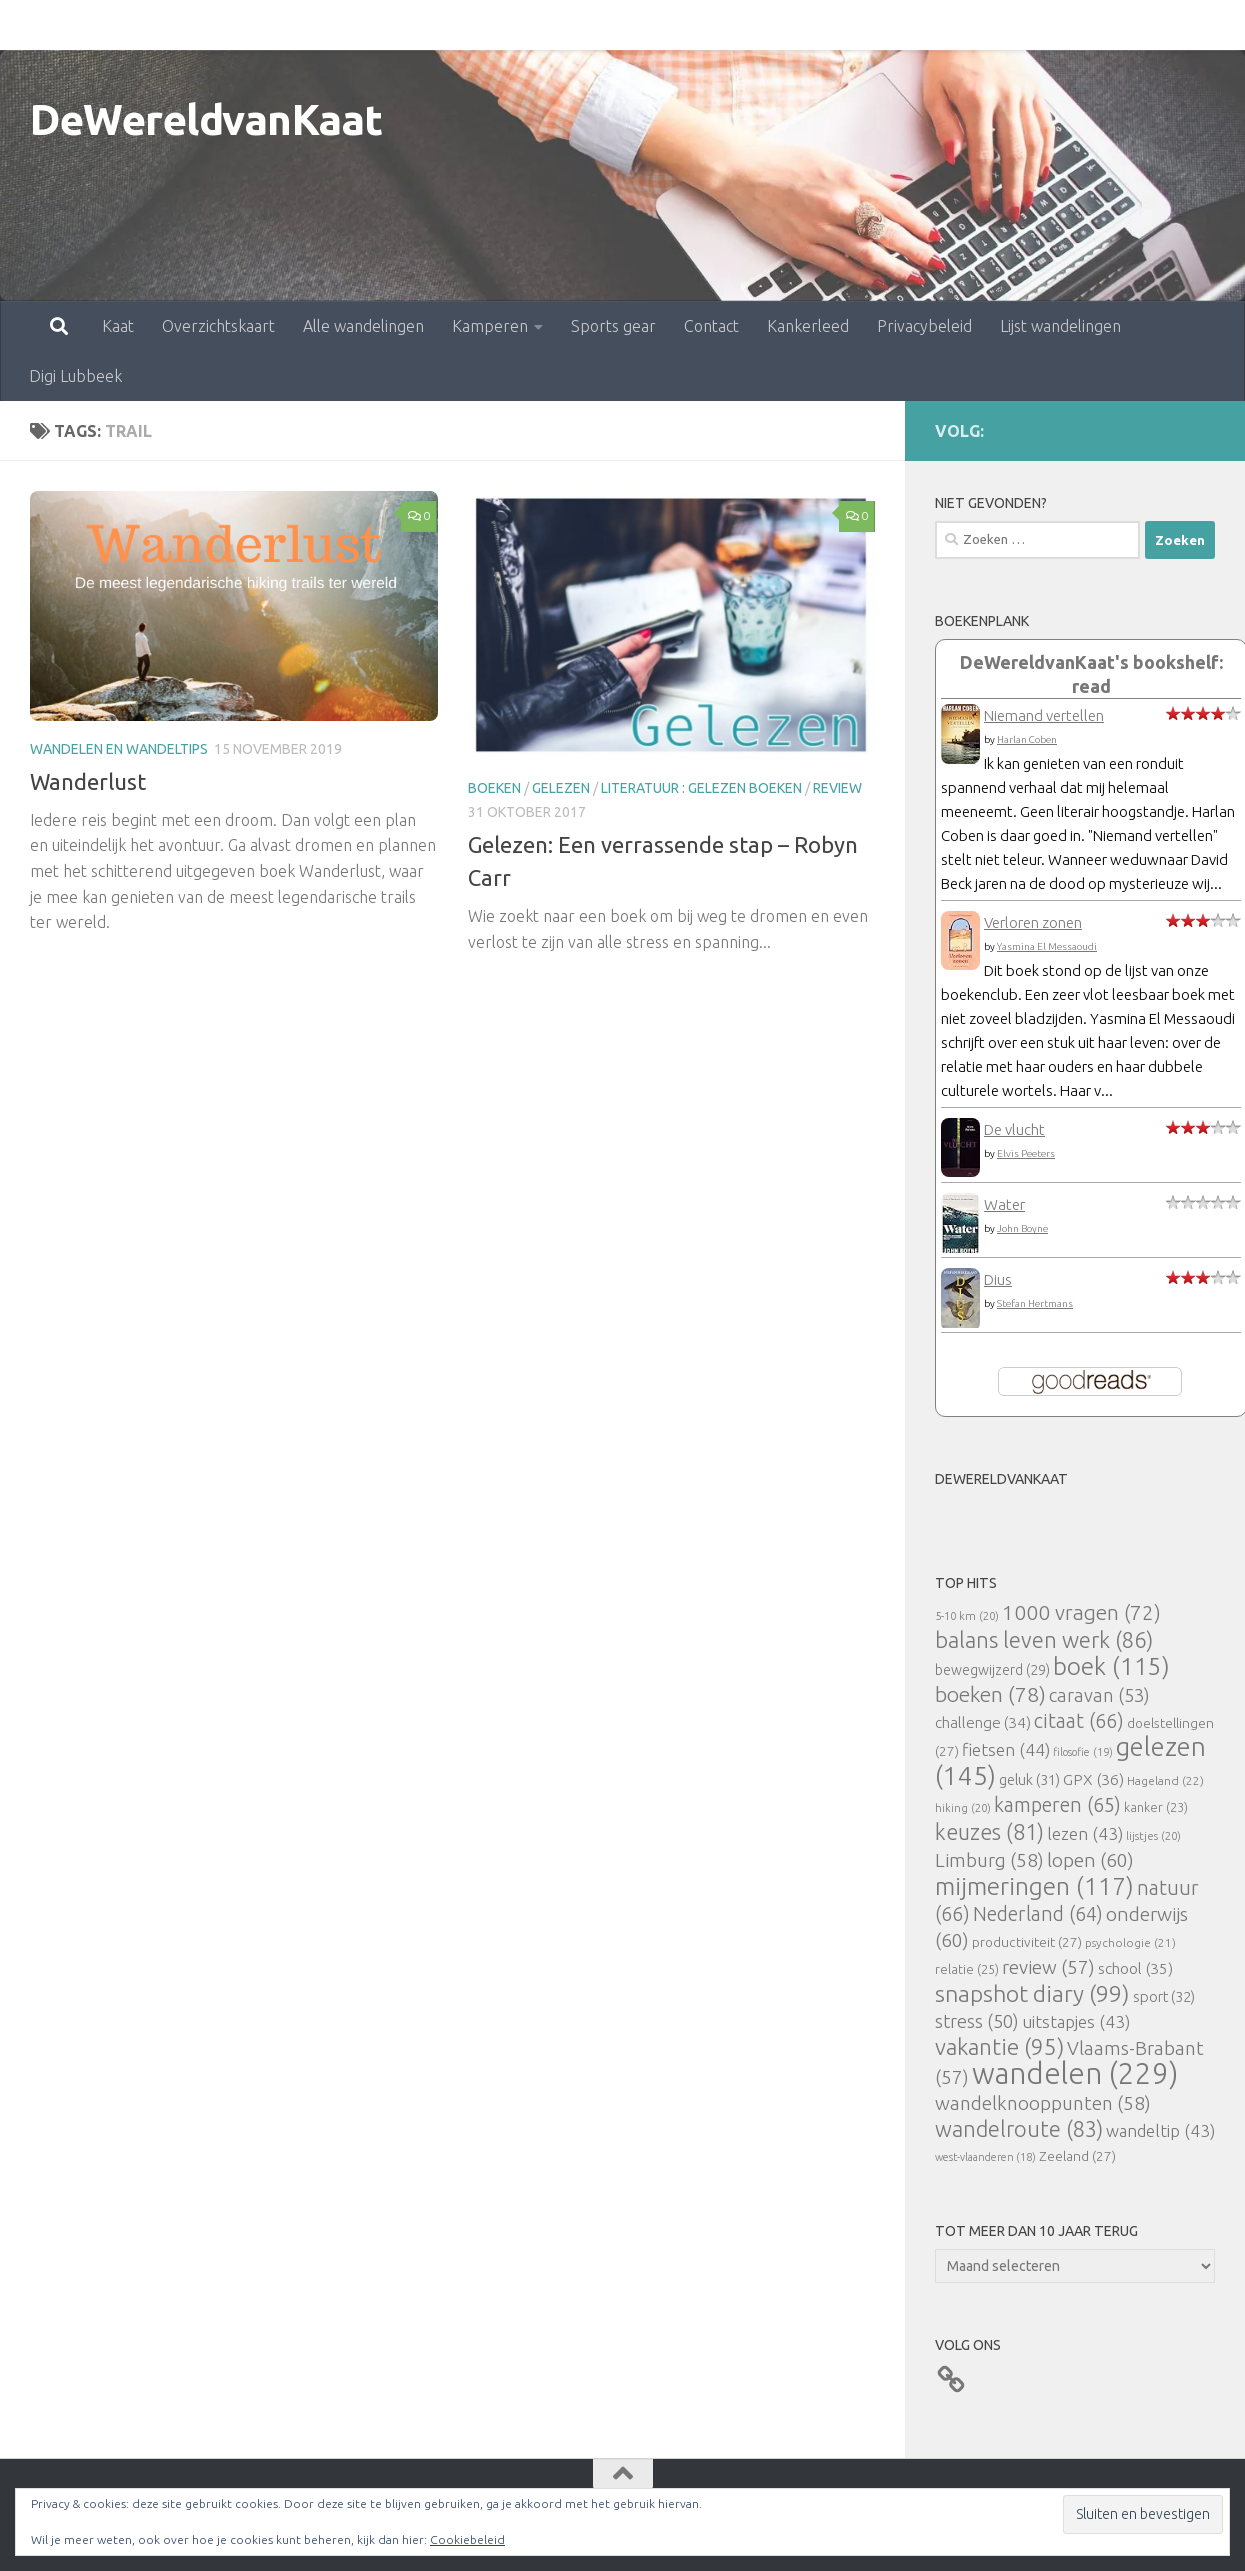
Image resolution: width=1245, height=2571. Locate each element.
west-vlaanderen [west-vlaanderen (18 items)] (985, 2157)
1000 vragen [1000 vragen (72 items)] (1081, 1612)
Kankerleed (720, 25)
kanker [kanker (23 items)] (1156, 1807)
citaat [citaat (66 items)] (1079, 1720)
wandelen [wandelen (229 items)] (1075, 2073)
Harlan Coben (1027, 739)
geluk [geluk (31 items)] (1029, 1779)
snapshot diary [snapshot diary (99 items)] (1032, 1993)
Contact (623, 25)
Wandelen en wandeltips (119, 749)
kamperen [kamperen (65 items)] (1057, 1804)
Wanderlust (88, 781)
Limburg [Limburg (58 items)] (989, 1860)
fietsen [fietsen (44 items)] (1006, 1749)
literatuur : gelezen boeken (701, 788)
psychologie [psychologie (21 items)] (1130, 1942)
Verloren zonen (1033, 922)
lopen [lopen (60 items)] (1090, 1860)
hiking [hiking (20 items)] (963, 1807)
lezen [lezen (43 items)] (1085, 1833)
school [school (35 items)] (1135, 1968)
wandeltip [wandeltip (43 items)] (1160, 2130)
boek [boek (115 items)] (1111, 1666)
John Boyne (1022, 1228)
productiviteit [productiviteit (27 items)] (1027, 1942)
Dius (998, 1279)
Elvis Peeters (1026, 1153)
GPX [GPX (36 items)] (1093, 1779)
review (837, 788)
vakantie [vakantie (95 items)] (999, 2046)
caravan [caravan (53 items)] (1099, 1695)
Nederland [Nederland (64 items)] (1038, 1914)
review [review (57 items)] (1048, 1967)
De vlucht (1014, 1129)
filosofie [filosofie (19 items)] (1083, 1752)
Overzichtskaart (130, 25)
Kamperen (402, 25)
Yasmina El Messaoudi (1047, 946)
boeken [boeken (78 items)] (990, 1694)
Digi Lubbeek (1107, 25)
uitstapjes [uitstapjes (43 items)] (1076, 2021)
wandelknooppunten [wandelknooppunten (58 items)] (1043, 2103)
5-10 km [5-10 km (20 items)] (967, 1615)
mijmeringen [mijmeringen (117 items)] (1034, 1886)
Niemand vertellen (1044, 715)
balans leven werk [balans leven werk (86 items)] (1044, 1639)
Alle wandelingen (275, 25)
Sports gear (525, 25)
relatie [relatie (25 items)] (967, 1969)
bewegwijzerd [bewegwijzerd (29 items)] (992, 1670)
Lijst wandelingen (972, 25)
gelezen (561, 788)
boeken (494, 788)
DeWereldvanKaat (206, 119)
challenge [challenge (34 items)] (983, 1722)
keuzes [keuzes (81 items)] (989, 1832)
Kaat (30, 25)
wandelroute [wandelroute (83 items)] (1019, 2129)
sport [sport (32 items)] (1164, 1996)
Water (1004, 1204)
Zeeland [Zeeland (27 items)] (1077, 2156)
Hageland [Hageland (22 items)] (1165, 1780)
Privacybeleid (836, 25)
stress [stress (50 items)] (977, 2021)
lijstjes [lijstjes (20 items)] (1153, 1835)
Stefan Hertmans (1035, 1303)
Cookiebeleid (467, 2539)
